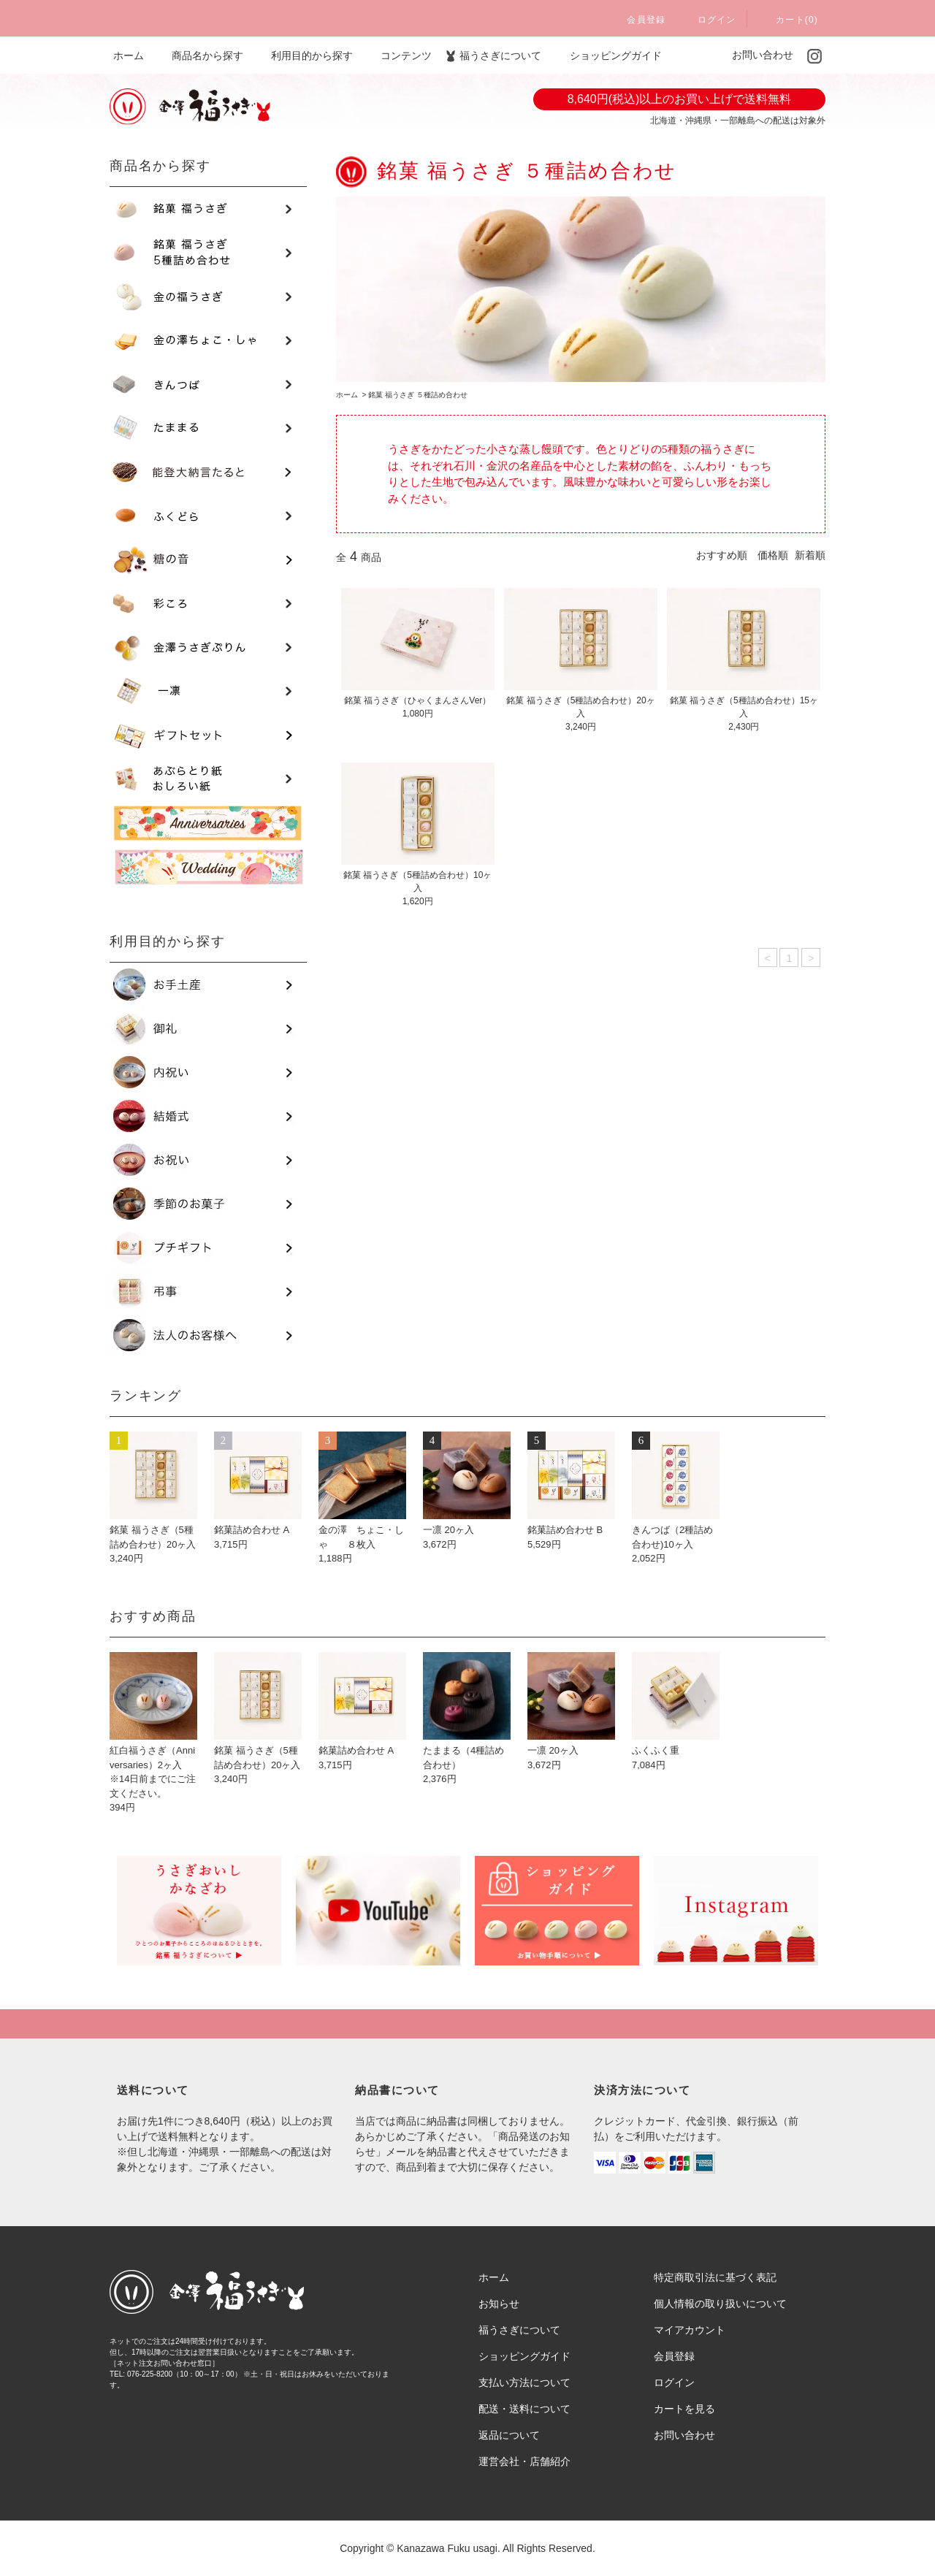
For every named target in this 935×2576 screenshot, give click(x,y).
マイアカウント (689, 2330)
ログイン (708, 20)
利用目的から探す (303, 55)
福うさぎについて (491, 55)
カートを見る (684, 2409)
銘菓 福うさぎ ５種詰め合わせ (418, 395)
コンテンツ (397, 55)
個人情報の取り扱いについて (720, 2303)
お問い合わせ (756, 55)
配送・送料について (524, 2409)
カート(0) (788, 20)
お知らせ (498, 2303)
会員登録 (637, 20)
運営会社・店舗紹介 (524, 2461)
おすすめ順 (721, 555)
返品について (509, 2435)
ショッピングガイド (610, 55)
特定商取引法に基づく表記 (715, 2277)
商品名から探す (198, 55)
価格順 (772, 555)
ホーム (128, 55)
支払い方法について (524, 2382)
